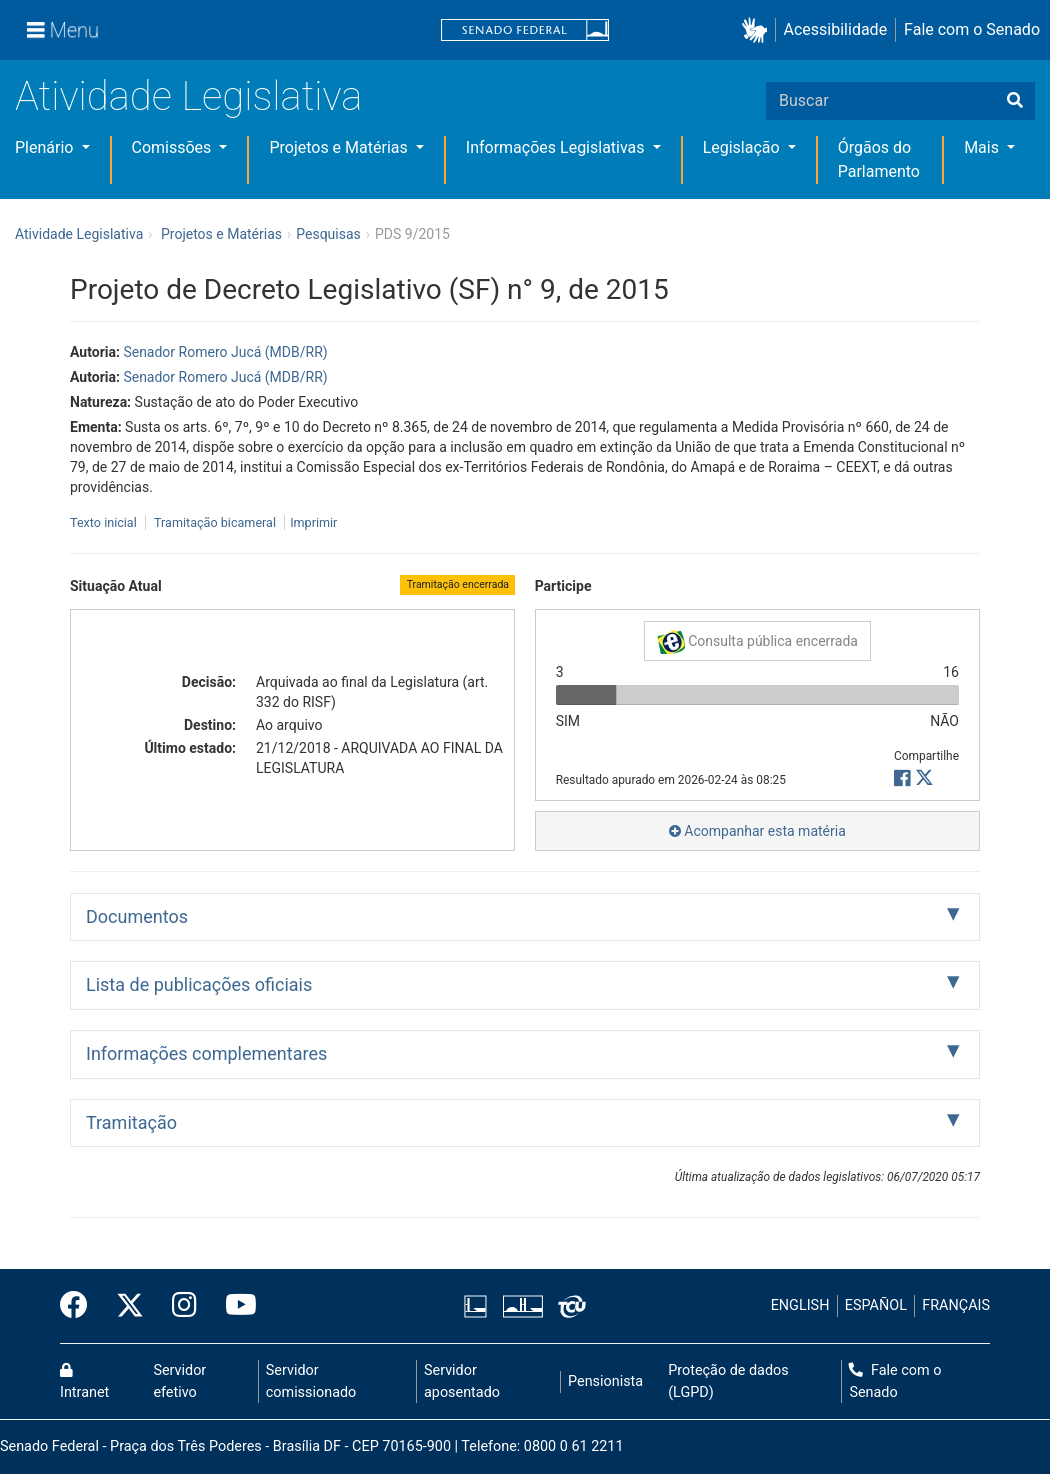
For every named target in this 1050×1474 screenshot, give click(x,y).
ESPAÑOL (876, 1305)
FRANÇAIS (956, 1305)
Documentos (137, 916)
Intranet (84, 1382)
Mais (983, 147)
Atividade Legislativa (188, 96)
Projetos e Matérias (340, 147)
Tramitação (131, 1122)
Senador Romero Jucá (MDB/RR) (225, 352)
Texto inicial (105, 522)
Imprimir (313, 522)
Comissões (174, 147)
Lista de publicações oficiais (199, 984)
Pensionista (605, 1381)
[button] (758, 30)
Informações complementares (206, 1053)
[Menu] (63, 30)
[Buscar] (1015, 101)
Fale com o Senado (972, 29)
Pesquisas (328, 234)
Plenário (46, 147)
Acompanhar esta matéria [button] (757, 831)
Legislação (743, 147)
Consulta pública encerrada (757, 642)
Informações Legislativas (557, 147)
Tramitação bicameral (215, 522)
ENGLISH (800, 1305)
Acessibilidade (836, 29)
